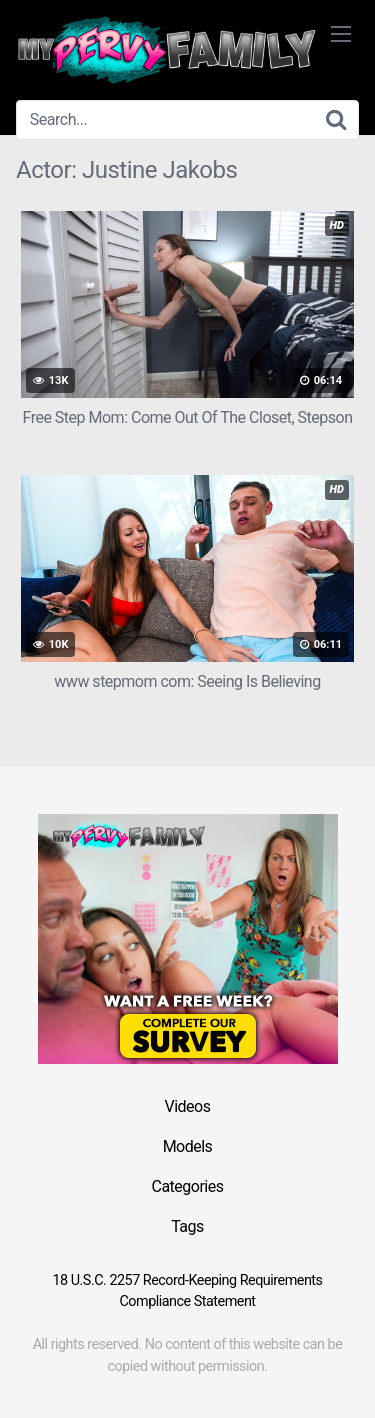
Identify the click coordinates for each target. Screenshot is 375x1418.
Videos (188, 1106)
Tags (187, 1226)
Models (188, 1146)
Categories (188, 1186)
